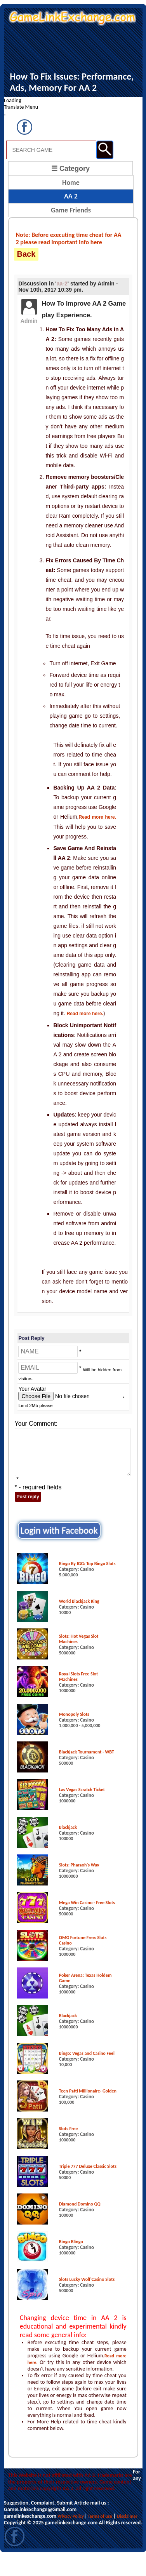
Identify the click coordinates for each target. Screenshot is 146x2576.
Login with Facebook (59, 1530)
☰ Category (70, 168)
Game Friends (71, 210)
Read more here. (97, 817)
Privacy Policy (70, 2516)
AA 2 (71, 196)
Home (71, 182)
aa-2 (62, 283)
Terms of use (100, 2516)
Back (26, 254)
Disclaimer (127, 2516)
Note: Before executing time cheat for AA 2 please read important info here (69, 238)
